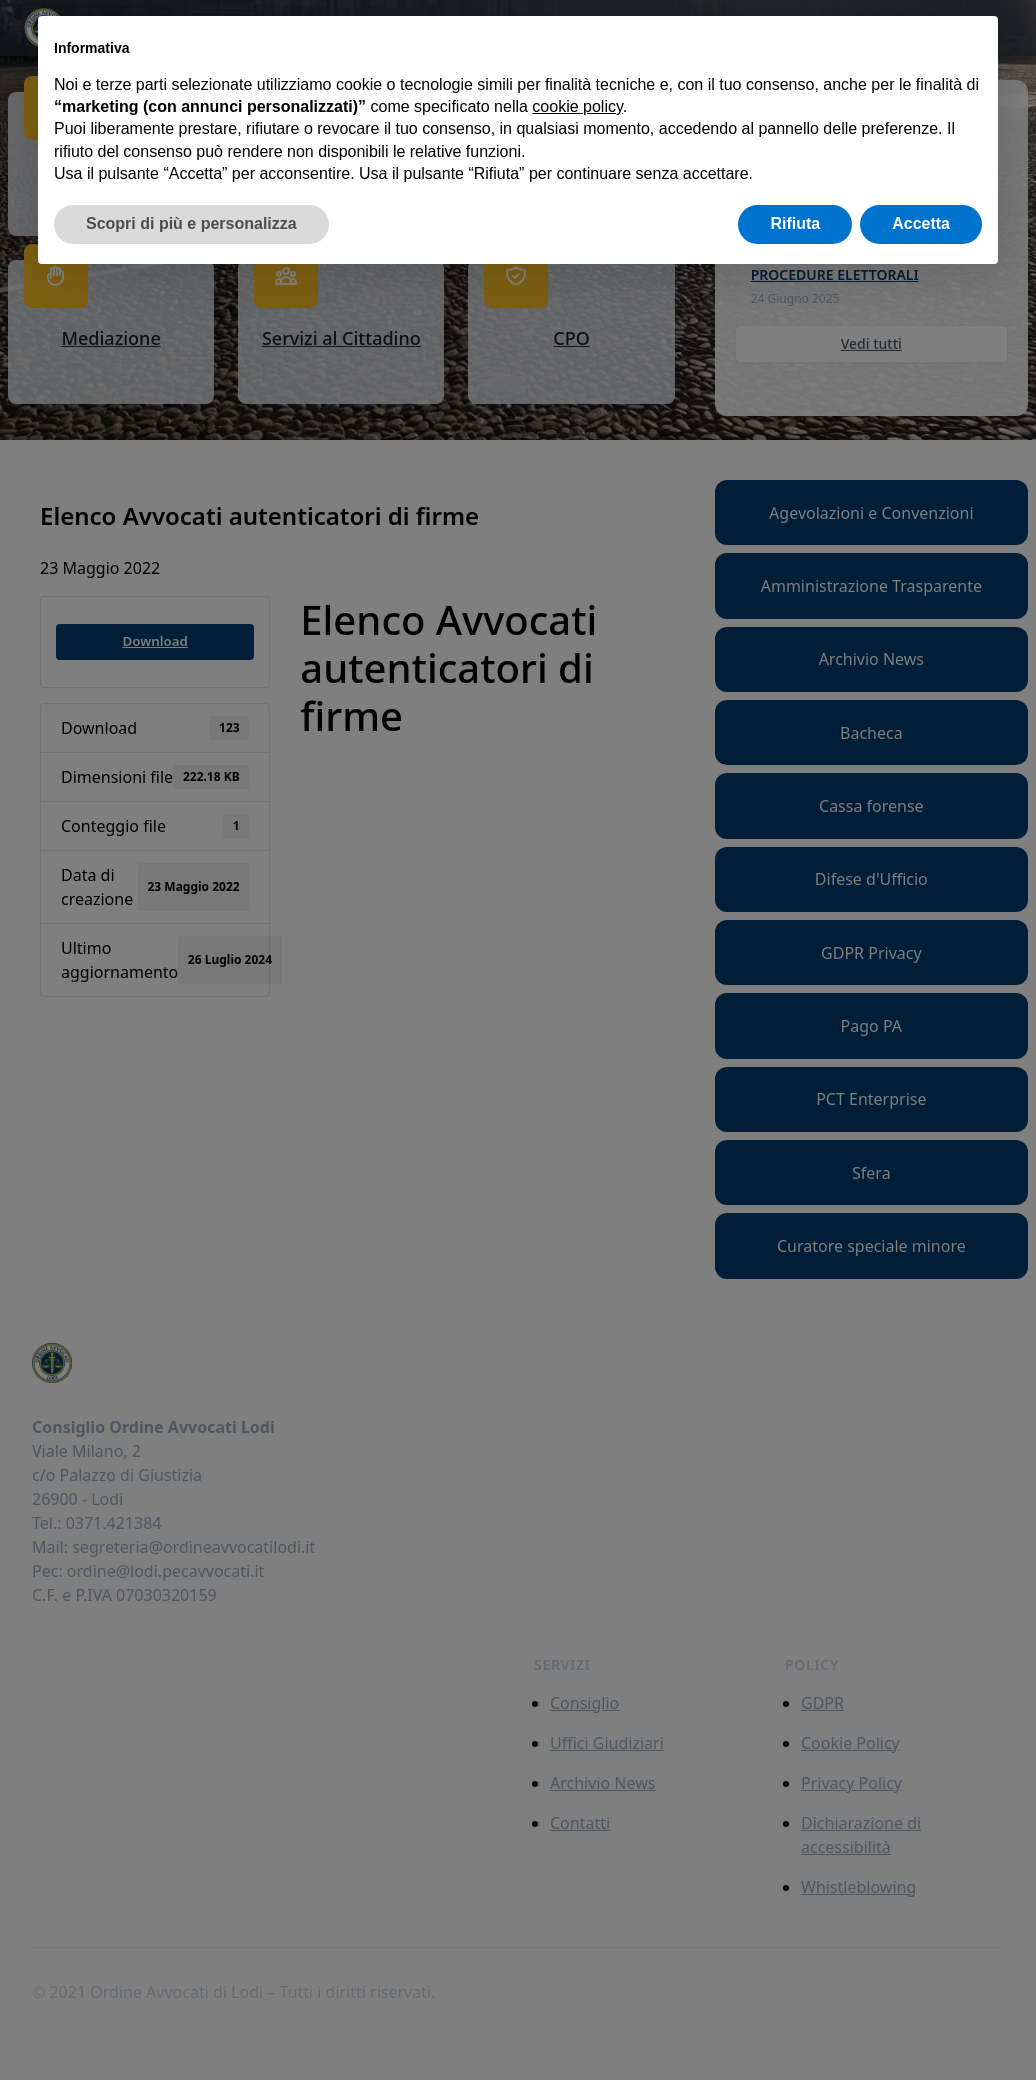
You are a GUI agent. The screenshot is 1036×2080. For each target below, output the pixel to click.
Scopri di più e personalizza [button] (191, 223)
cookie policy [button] (577, 106)
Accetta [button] (921, 223)
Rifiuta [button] (795, 223)
